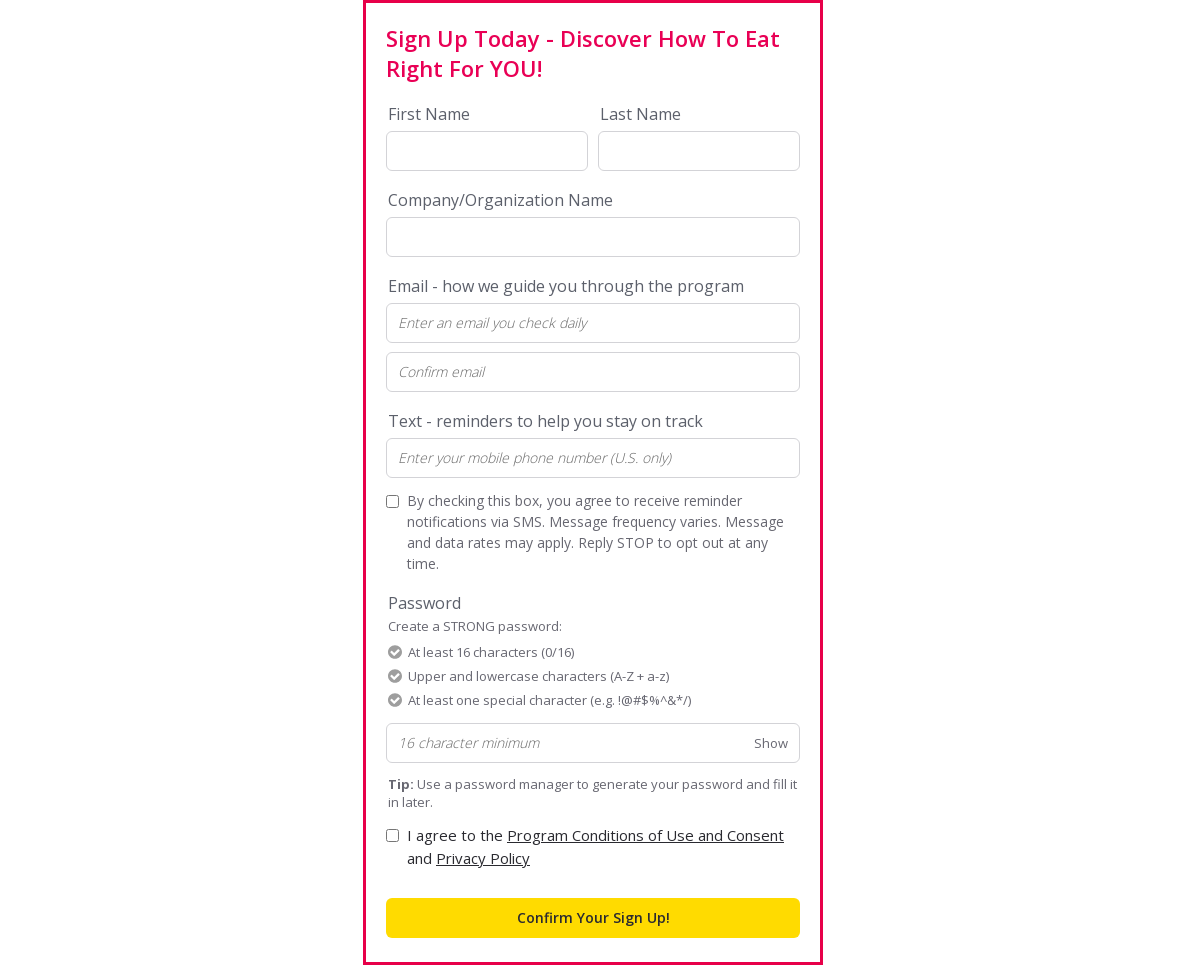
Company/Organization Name (500, 200)
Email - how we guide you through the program (566, 286)
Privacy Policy (483, 858)
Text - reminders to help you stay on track (545, 421)
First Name (429, 114)
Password (475, 613)
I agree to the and (595, 846)
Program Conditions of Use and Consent (645, 835)
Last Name (640, 114)
